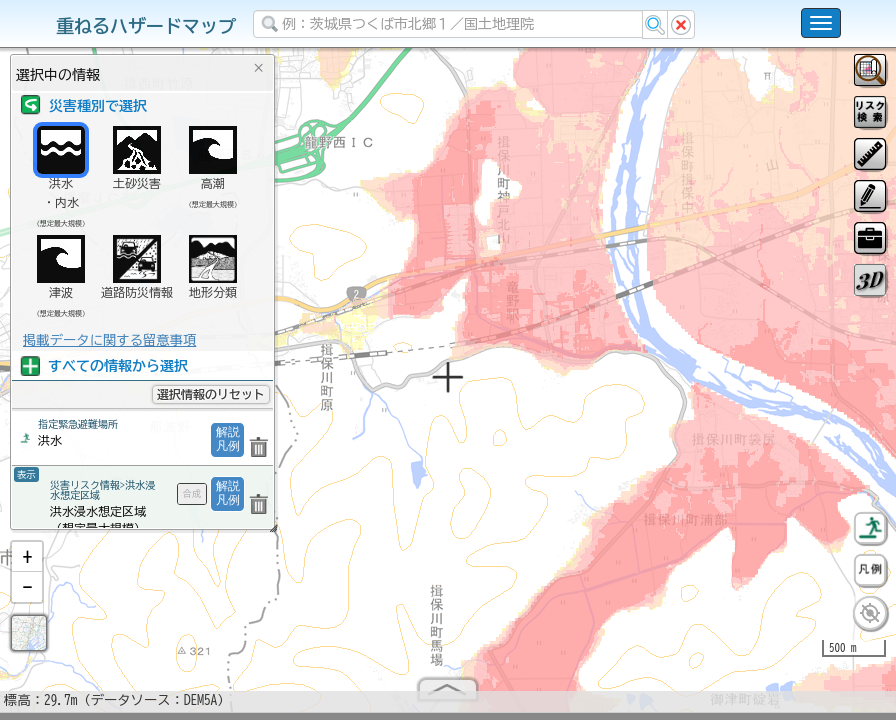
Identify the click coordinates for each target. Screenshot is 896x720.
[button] (27, 565)
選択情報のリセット (211, 394)
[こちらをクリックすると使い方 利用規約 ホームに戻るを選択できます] (821, 23)
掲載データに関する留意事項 (109, 340)
